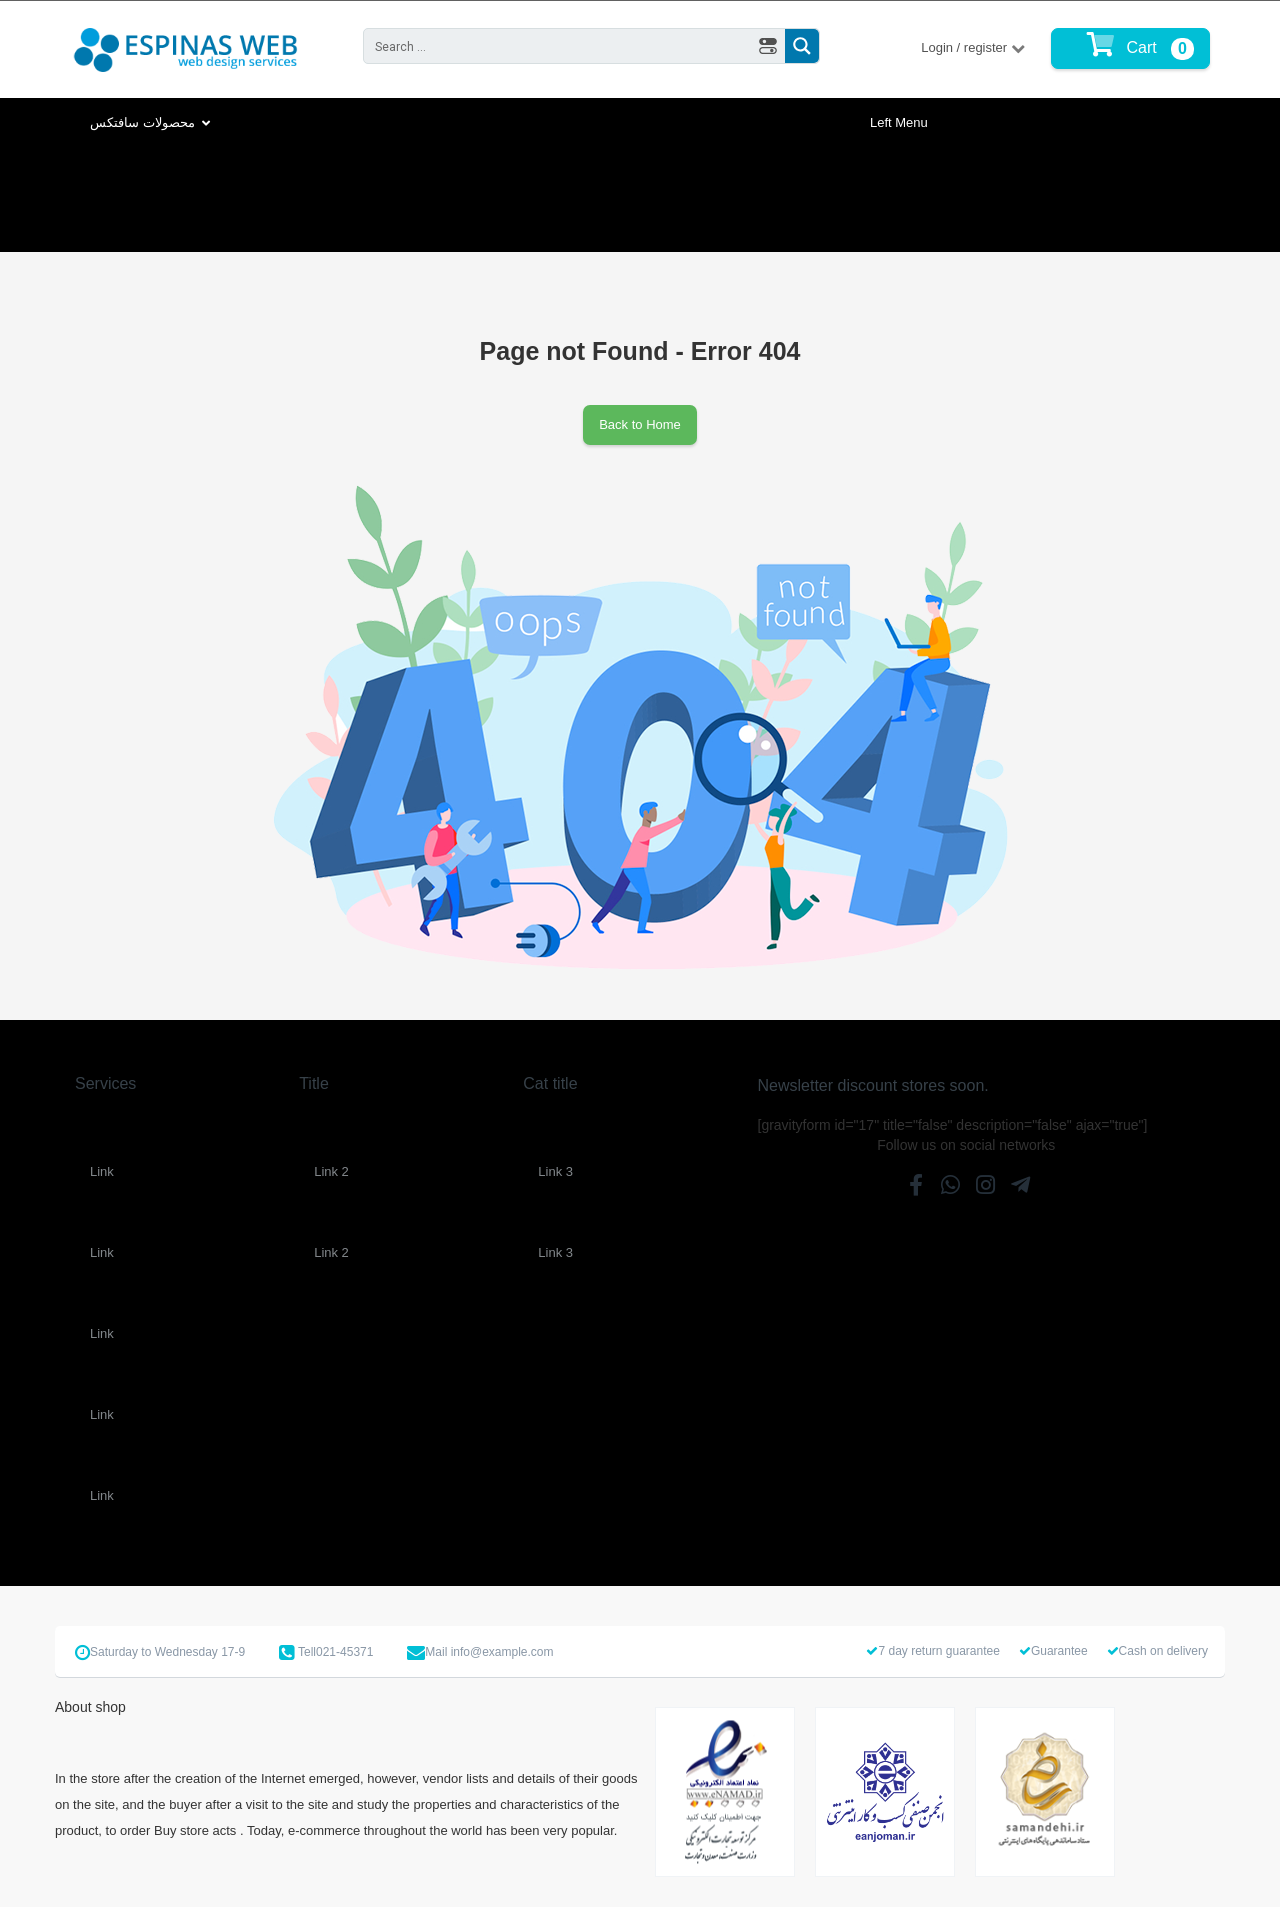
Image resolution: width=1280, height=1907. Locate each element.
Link (102, 1171)
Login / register (966, 47)
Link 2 (331, 1171)
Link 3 (555, 1171)
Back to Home (640, 424)
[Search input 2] (559, 46)
